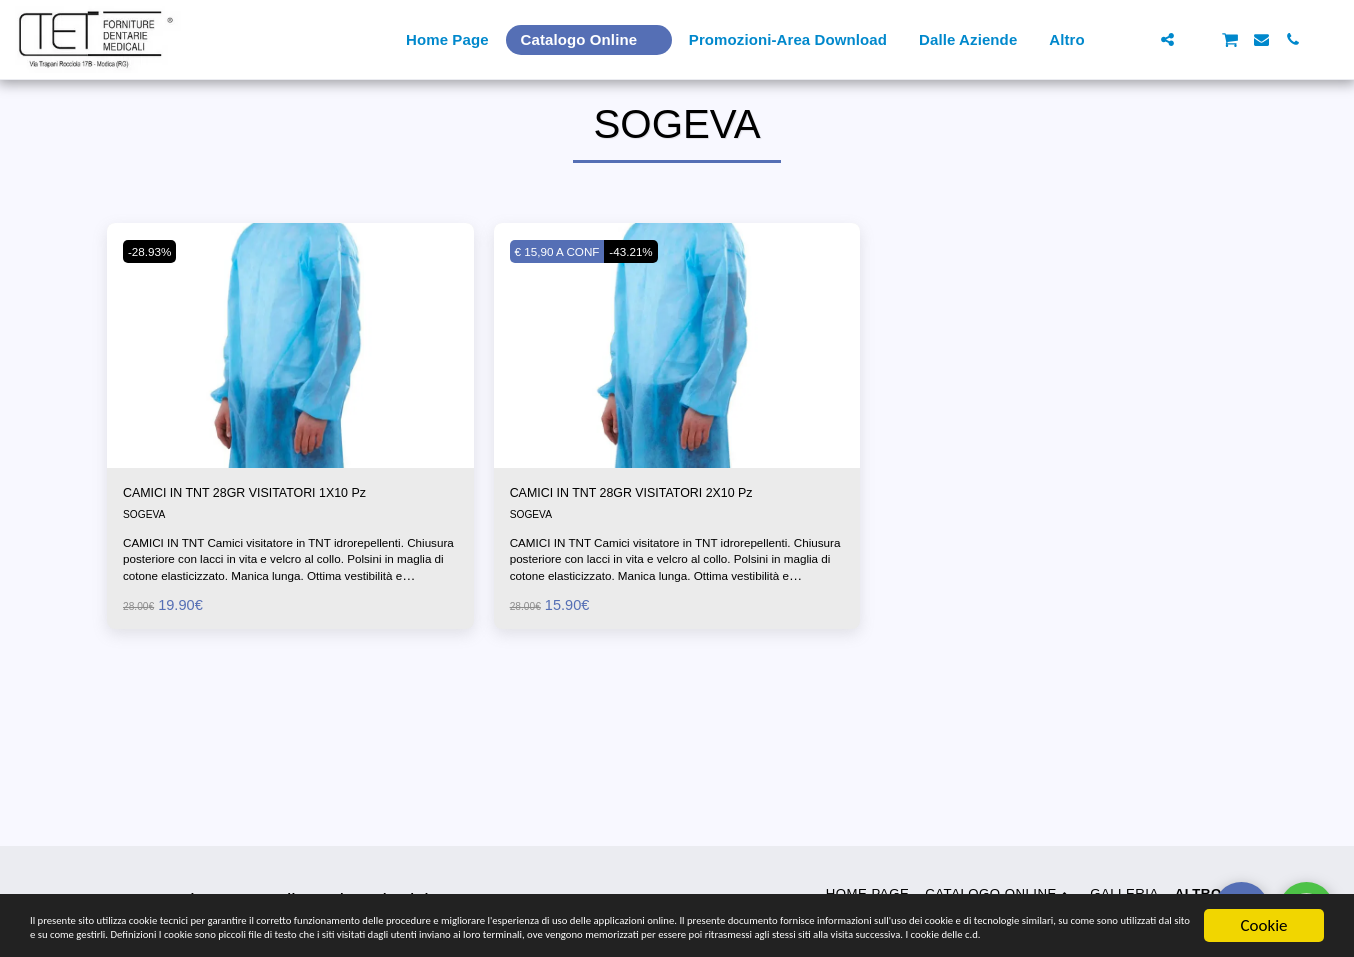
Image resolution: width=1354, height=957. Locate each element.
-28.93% (155, 298)
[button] (1136, 39)
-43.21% (654, 298)
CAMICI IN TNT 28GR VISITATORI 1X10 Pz (284, 542)
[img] (290, 392)
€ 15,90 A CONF (566, 298)
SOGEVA (147, 567)
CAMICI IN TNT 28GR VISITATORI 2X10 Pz (671, 542)
